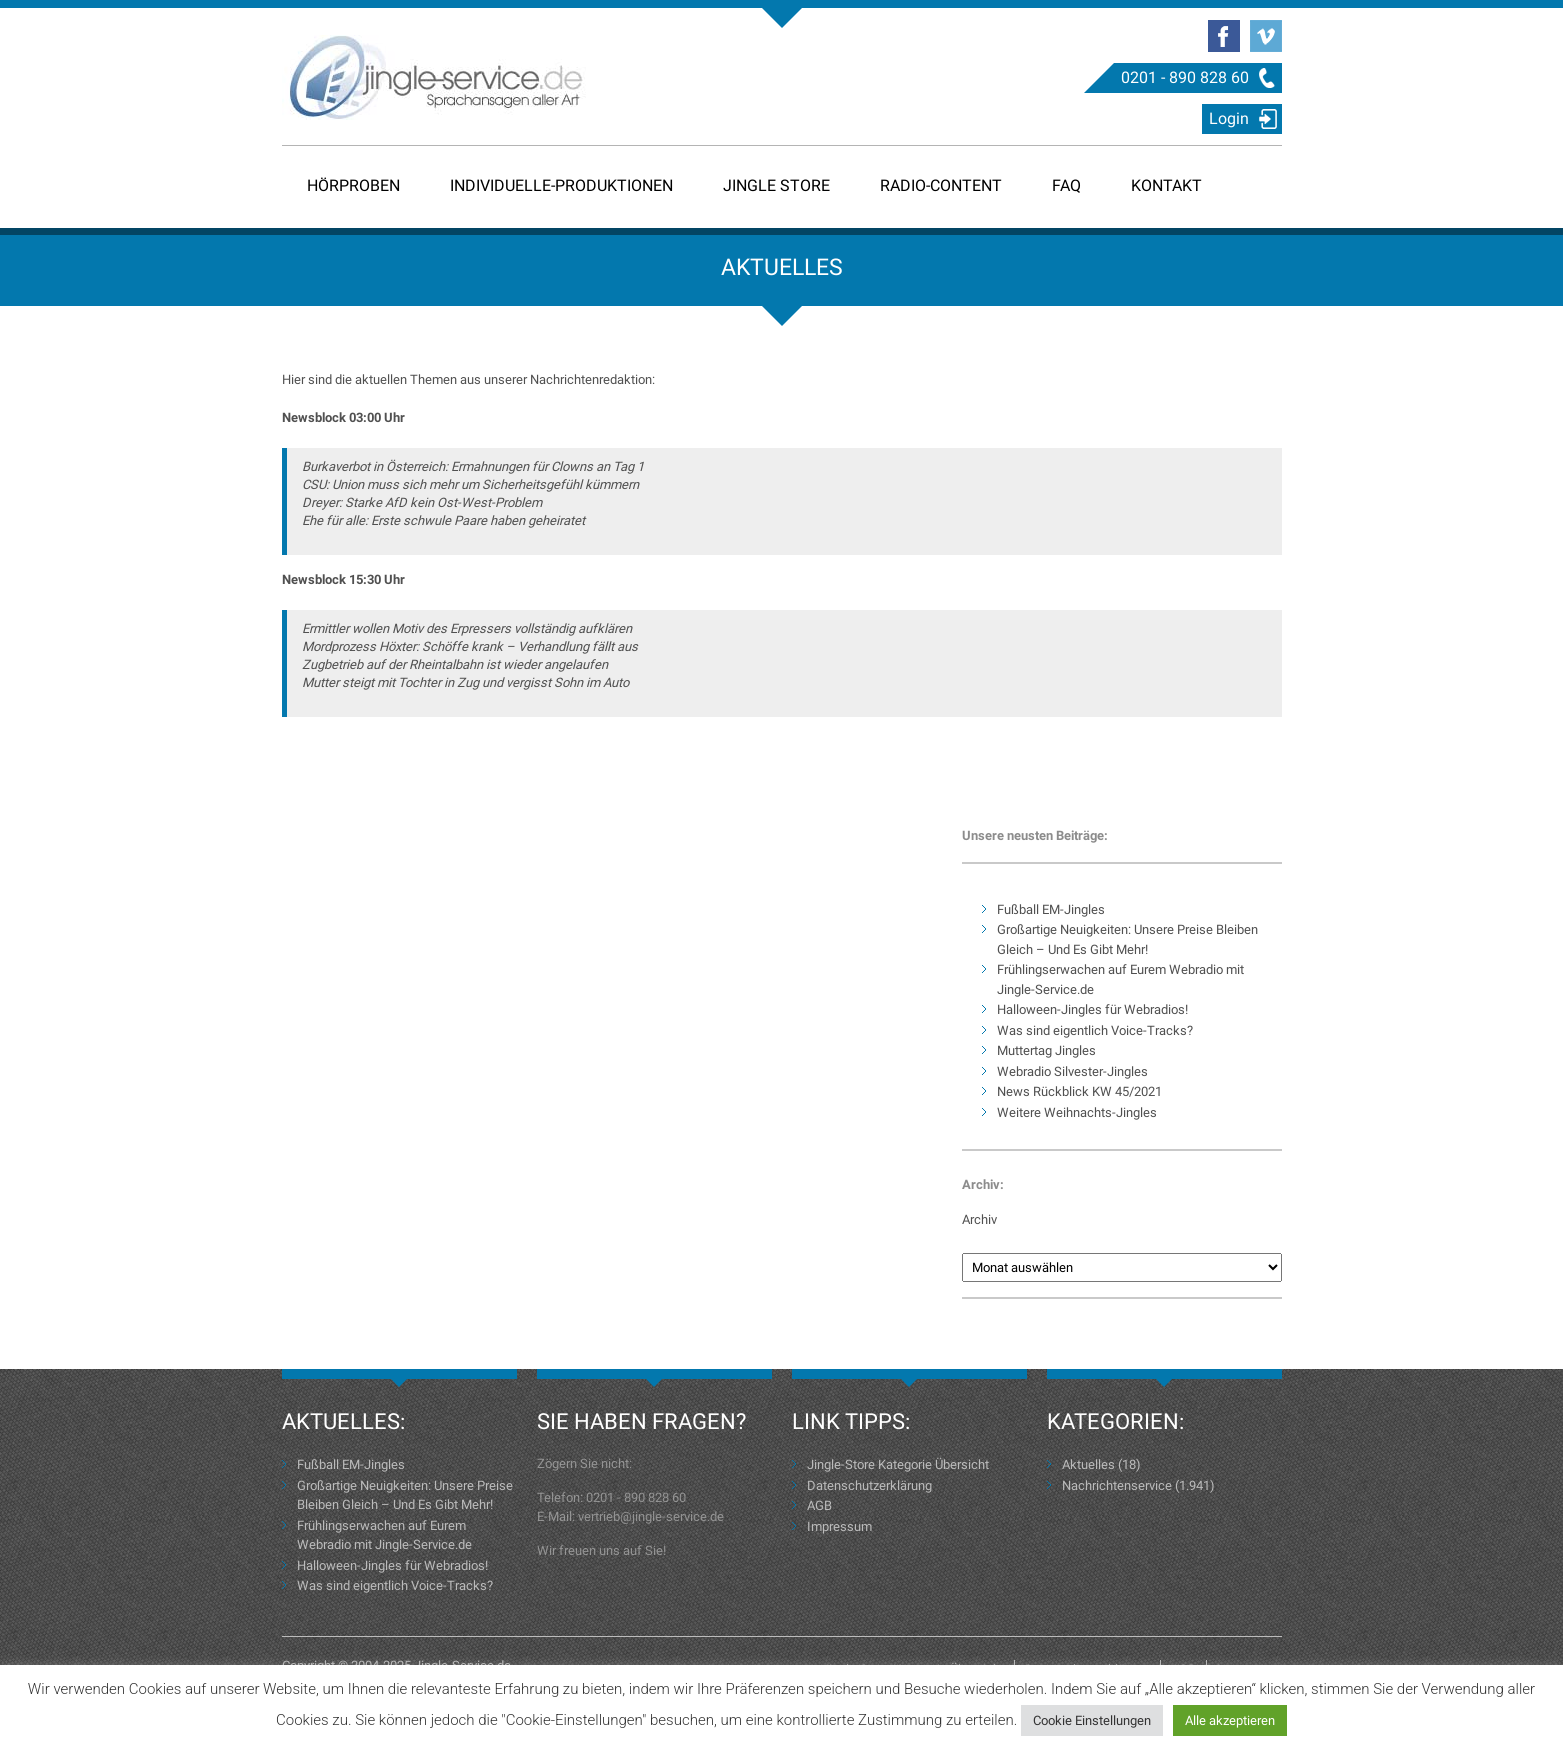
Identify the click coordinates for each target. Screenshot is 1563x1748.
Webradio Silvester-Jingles (1072, 1071)
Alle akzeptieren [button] (1230, 1720)
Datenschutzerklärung (869, 1485)
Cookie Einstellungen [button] (1092, 1720)
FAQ (1066, 185)
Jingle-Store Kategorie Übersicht (898, 1464)
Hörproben (353, 185)
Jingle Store (776, 185)
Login (1229, 118)
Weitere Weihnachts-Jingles (1077, 1112)
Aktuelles (1088, 1464)
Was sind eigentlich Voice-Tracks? (1095, 1030)
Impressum (839, 1526)
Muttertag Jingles (1046, 1050)
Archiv (979, 1219)
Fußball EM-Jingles (1051, 909)
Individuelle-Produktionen (561, 185)
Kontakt (1166, 185)
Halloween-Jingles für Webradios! (1092, 1009)
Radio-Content (941, 185)
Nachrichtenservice (1117, 1485)
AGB (819, 1505)
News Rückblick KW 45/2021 (1079, 1091)
